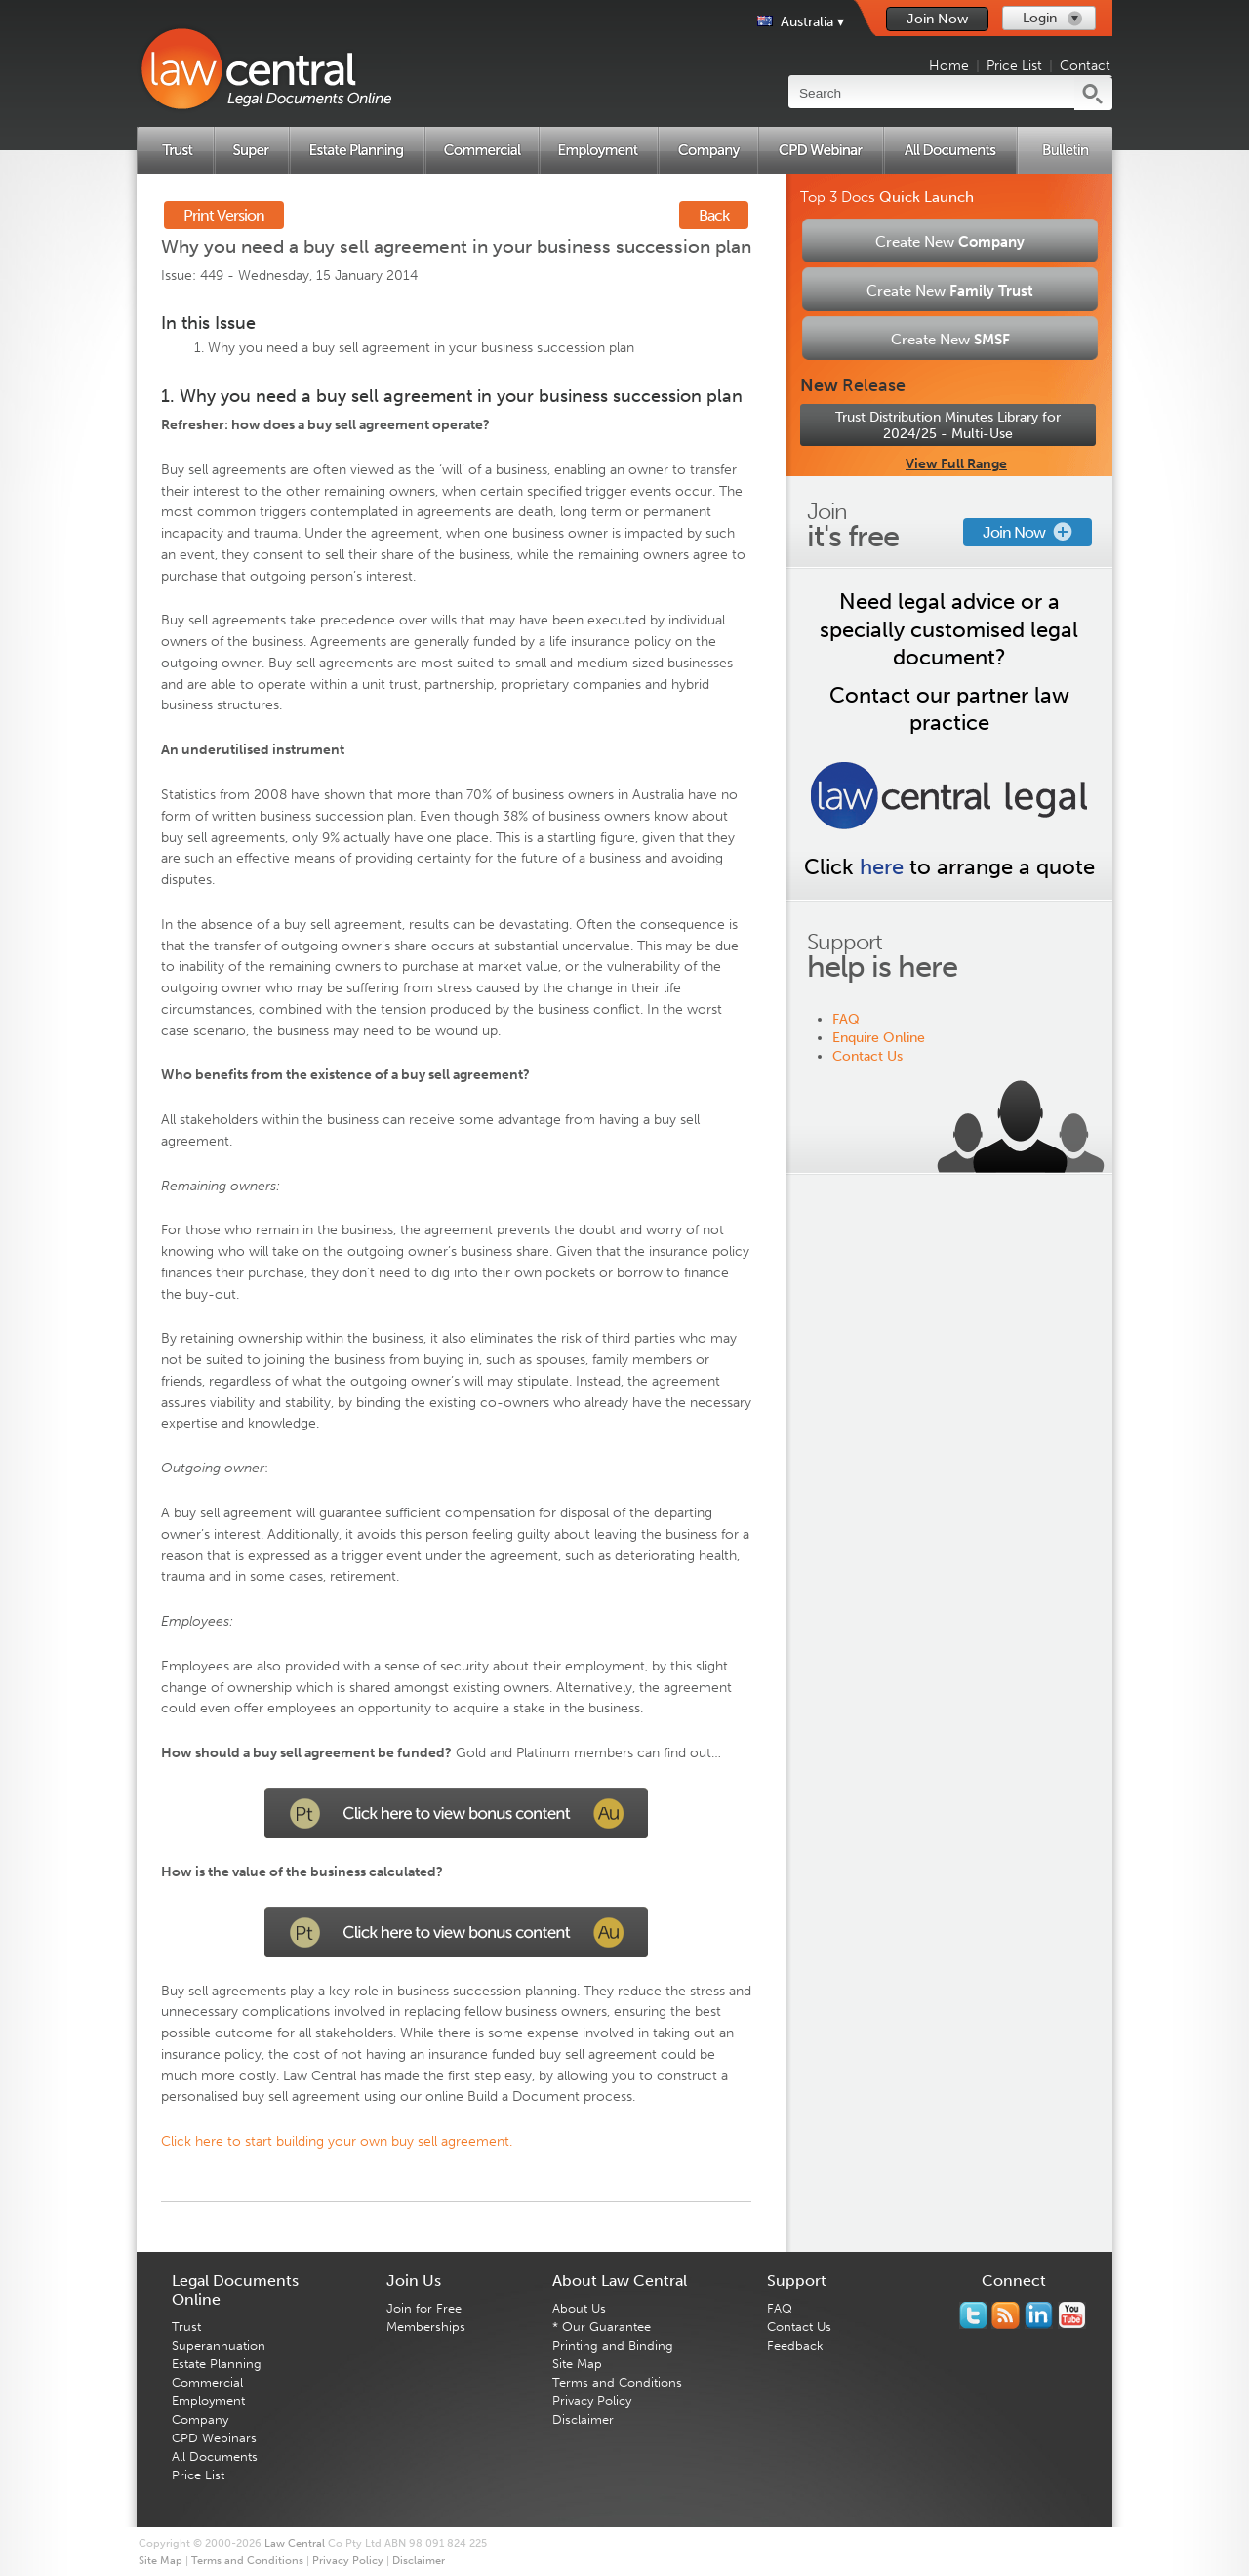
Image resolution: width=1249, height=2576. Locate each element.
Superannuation (218, 2345)
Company (200, 2419)
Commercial (207, 2382)
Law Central (294, 2543)
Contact (1085, 66)
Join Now (937, 19)
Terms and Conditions (617, 2382)
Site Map (577, 2363)
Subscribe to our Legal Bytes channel (1072, 2315)
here (882, 867)
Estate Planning (217, 2363)
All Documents (215, 2456)
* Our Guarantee (601, 2326)
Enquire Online (878, 1037)
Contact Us (867, 1056)
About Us (579, 2308)
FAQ (846, 1019)
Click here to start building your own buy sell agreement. (336, 2141)
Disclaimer (583, 2419)
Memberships (425, 2326)
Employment (208, 2401)
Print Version (223, 215)
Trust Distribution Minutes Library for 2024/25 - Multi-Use (948, 425)
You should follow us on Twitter (973, 2315)
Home (949, 66)
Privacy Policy (591, 2401)
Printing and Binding (612, 2345)
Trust (186, 2326)
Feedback (795, 2345)
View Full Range (956, 464)
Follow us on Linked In (1039, 2315)
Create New (950, 242)
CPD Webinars (214, 2438)
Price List (1014, 66)
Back (714, 215)
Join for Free (424, 2308)
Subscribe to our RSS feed (1005, 2315)
